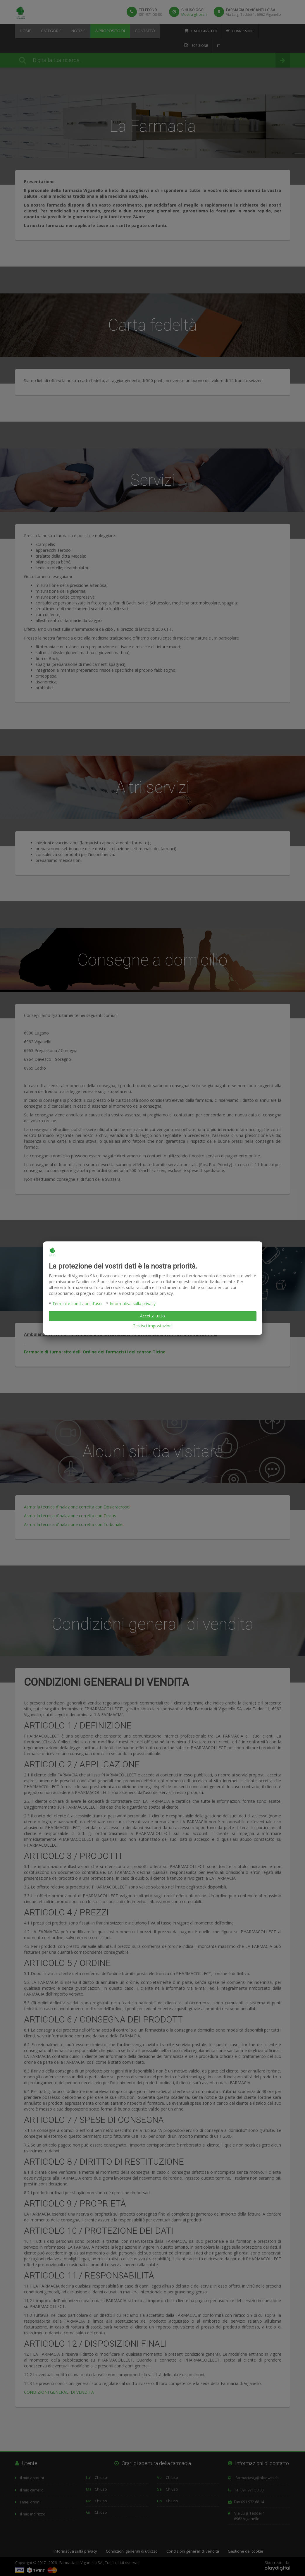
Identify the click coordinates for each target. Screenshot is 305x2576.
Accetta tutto (152, 1316)
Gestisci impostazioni (152, 1326)
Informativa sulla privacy (133, 1303)
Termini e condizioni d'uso (77, 1303)
